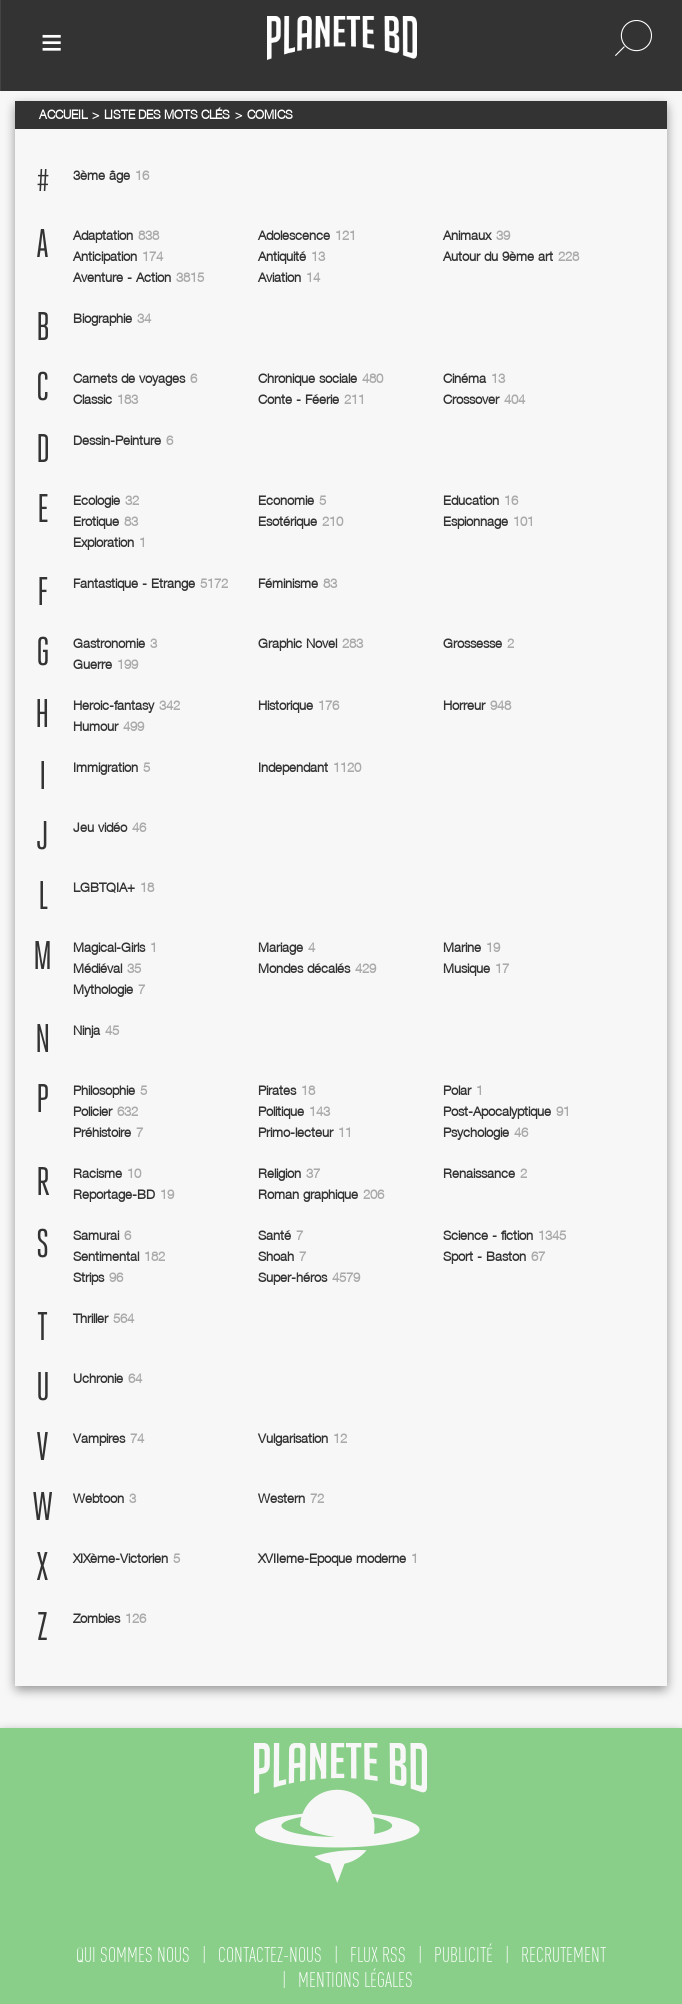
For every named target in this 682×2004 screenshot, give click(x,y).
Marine (471, 947)
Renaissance (485, 1173)
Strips (98, 1277)
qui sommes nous (133, 1955)
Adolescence (307, 235)
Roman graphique (321, 1194)
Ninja (96, 1030)
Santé (280, 1235)
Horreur (477, 705)
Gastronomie (115, 643)
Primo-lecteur (305, 1132)
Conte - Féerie (311, 399)
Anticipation (118, 256)
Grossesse (478, 643)
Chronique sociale (320, 378)
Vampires (108, 1438)
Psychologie (485, 1132)
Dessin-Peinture (123, 440)
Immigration (111, 767)
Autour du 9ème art (511, 256)
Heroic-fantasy (126, 705)
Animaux (476, 235)
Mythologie (109, 989)
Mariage (286, 947)
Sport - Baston (494, 1256)
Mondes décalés (317, 968)
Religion (289, 1173)
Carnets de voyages (135, 378)
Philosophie (110, 1090)
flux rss (378, 1955)
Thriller (103, 1318)
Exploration (109, 542)
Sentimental (119, 1256)
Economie (292, 500)
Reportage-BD (123, 1194)
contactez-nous (270, 1955)
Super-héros (309, 1277)
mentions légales (355, 1980)
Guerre (105, 664)
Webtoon (104, 1498)
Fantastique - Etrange (150, 583)
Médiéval (107, 968)
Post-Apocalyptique (506, 1111)
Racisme (107, 1173)
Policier (105, 1111)
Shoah (282, 1256)
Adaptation (116, 235)
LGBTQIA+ (113, 887)
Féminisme (297, 583)
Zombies (109, 1618)
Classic (105, 399)
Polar (463, 1090)
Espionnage (488, 521)
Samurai (102, 1235)
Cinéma (474, 378)
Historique (298, 705)
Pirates (286, 1090)
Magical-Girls (115, 947)
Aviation (289, 277)
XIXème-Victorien (126, 1558)
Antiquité (291, 256)
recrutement (563, 1955)
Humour (108, 726)
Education (480, 500)
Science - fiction (504, 1235)
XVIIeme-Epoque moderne (338, 1558)
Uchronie (107, 1378)
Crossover (484, 399)
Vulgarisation (302, 1438)
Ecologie (106, 500)
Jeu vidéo (109, 827)
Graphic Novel (310, 643)
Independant (309, 767)
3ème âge (111, 175)
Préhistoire (108, 1132)
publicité (463, 1955)
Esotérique (300, 521)
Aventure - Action (138, 277)
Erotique (105, 521)
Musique (476, 968)
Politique (294, 1111)
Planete (342, 38)
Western (291, 1498)
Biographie (112, 318)
